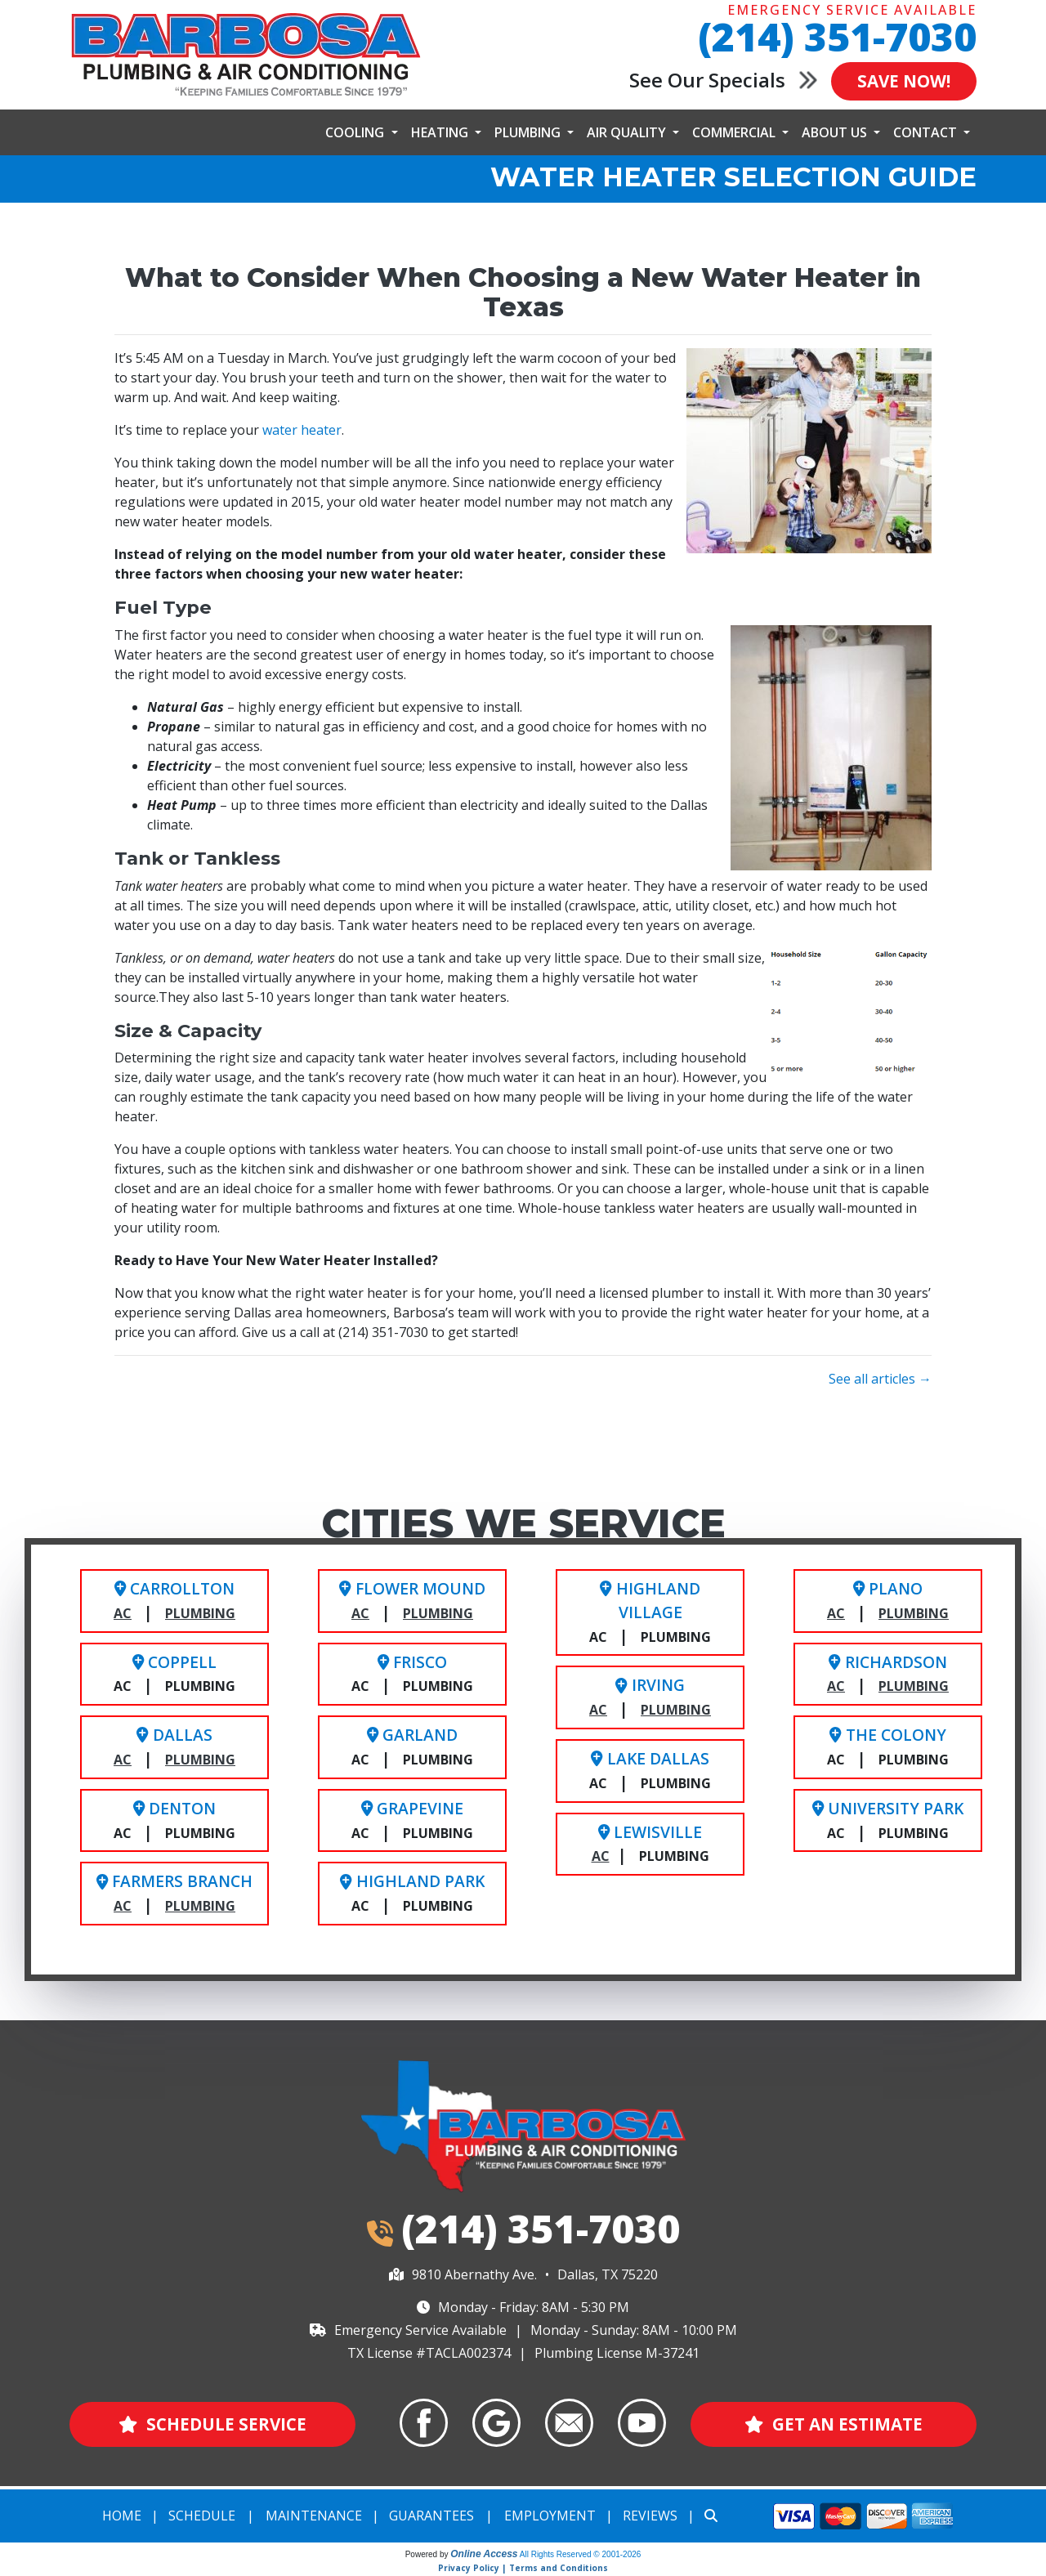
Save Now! (901, 80)
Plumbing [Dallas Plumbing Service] (200, 1760)
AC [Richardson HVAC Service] (836, 1686)
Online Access (483, 2554)
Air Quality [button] (628, 132)
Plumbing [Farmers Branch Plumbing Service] (200, 1906)
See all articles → (880, 1379)
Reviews (650, 2516)
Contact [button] (926, 132)
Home (121, 2516)
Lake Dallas (650, 1758)
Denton (174, 1808)
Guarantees (431, 2516)
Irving (649, 1685)
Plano (888, 1588)
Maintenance (314, 2516)
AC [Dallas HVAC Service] (123, 1760)
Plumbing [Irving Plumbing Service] (676, 1710)
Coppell (174, 1662)
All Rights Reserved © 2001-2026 (580, 2555)
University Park (887, 1808)
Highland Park (412, 1881)
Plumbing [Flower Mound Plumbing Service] (438, 1613)
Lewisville (650, 1832)
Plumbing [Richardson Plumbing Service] (913, 1686)
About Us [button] (836, 132)
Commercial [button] (735, 132)
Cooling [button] (356, 132)
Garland (412, 1735)
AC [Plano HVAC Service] (836, 1613)
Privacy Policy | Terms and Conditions (523, 2568)
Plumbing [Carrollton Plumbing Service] (200, 1613)
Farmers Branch (174, 1881)
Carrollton (174, 1588)
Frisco (412, 1662)
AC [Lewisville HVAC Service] (601, 1856)
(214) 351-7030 (837, 36)
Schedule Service (212, 2424)
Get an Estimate (833, 2424)
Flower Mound (412, 1588)
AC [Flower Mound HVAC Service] (360, 1613)
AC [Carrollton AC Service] (123, 1613)
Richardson (887, 1662)
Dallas (174, 1735)
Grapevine (412, 1808)
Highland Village (650, 1600)
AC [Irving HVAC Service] (598, 1710)
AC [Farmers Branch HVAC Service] (123, 1906)
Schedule (201, 2516)
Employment (550, 2516)
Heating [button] (441, 132)
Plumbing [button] (529, 132)
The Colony (887, 1735)
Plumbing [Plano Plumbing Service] (913, 1613)
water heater (302, 430)
